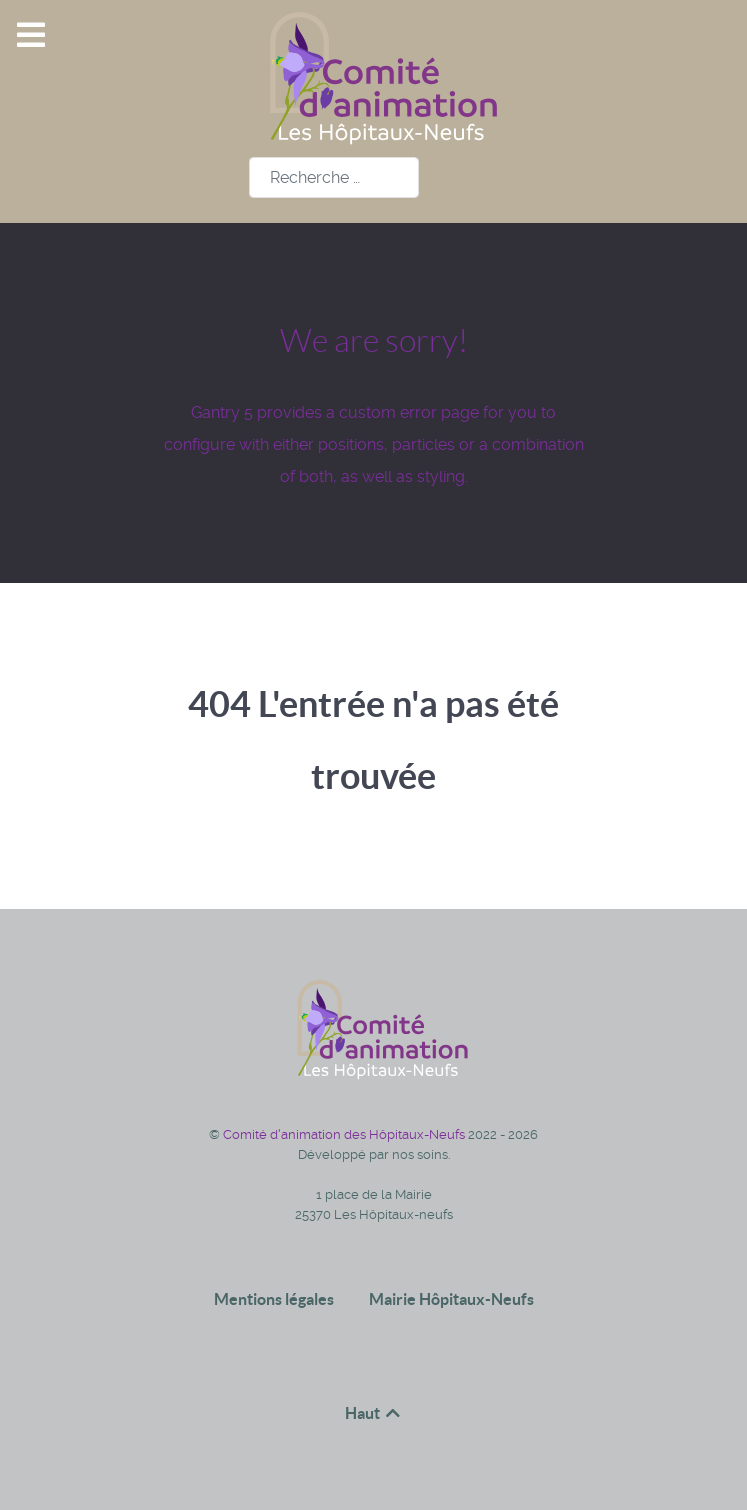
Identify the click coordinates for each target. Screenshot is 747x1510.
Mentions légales (274, 1299)
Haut (374, 1413)
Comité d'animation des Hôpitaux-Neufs (345, 1134)
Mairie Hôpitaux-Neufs (451, 1299)
